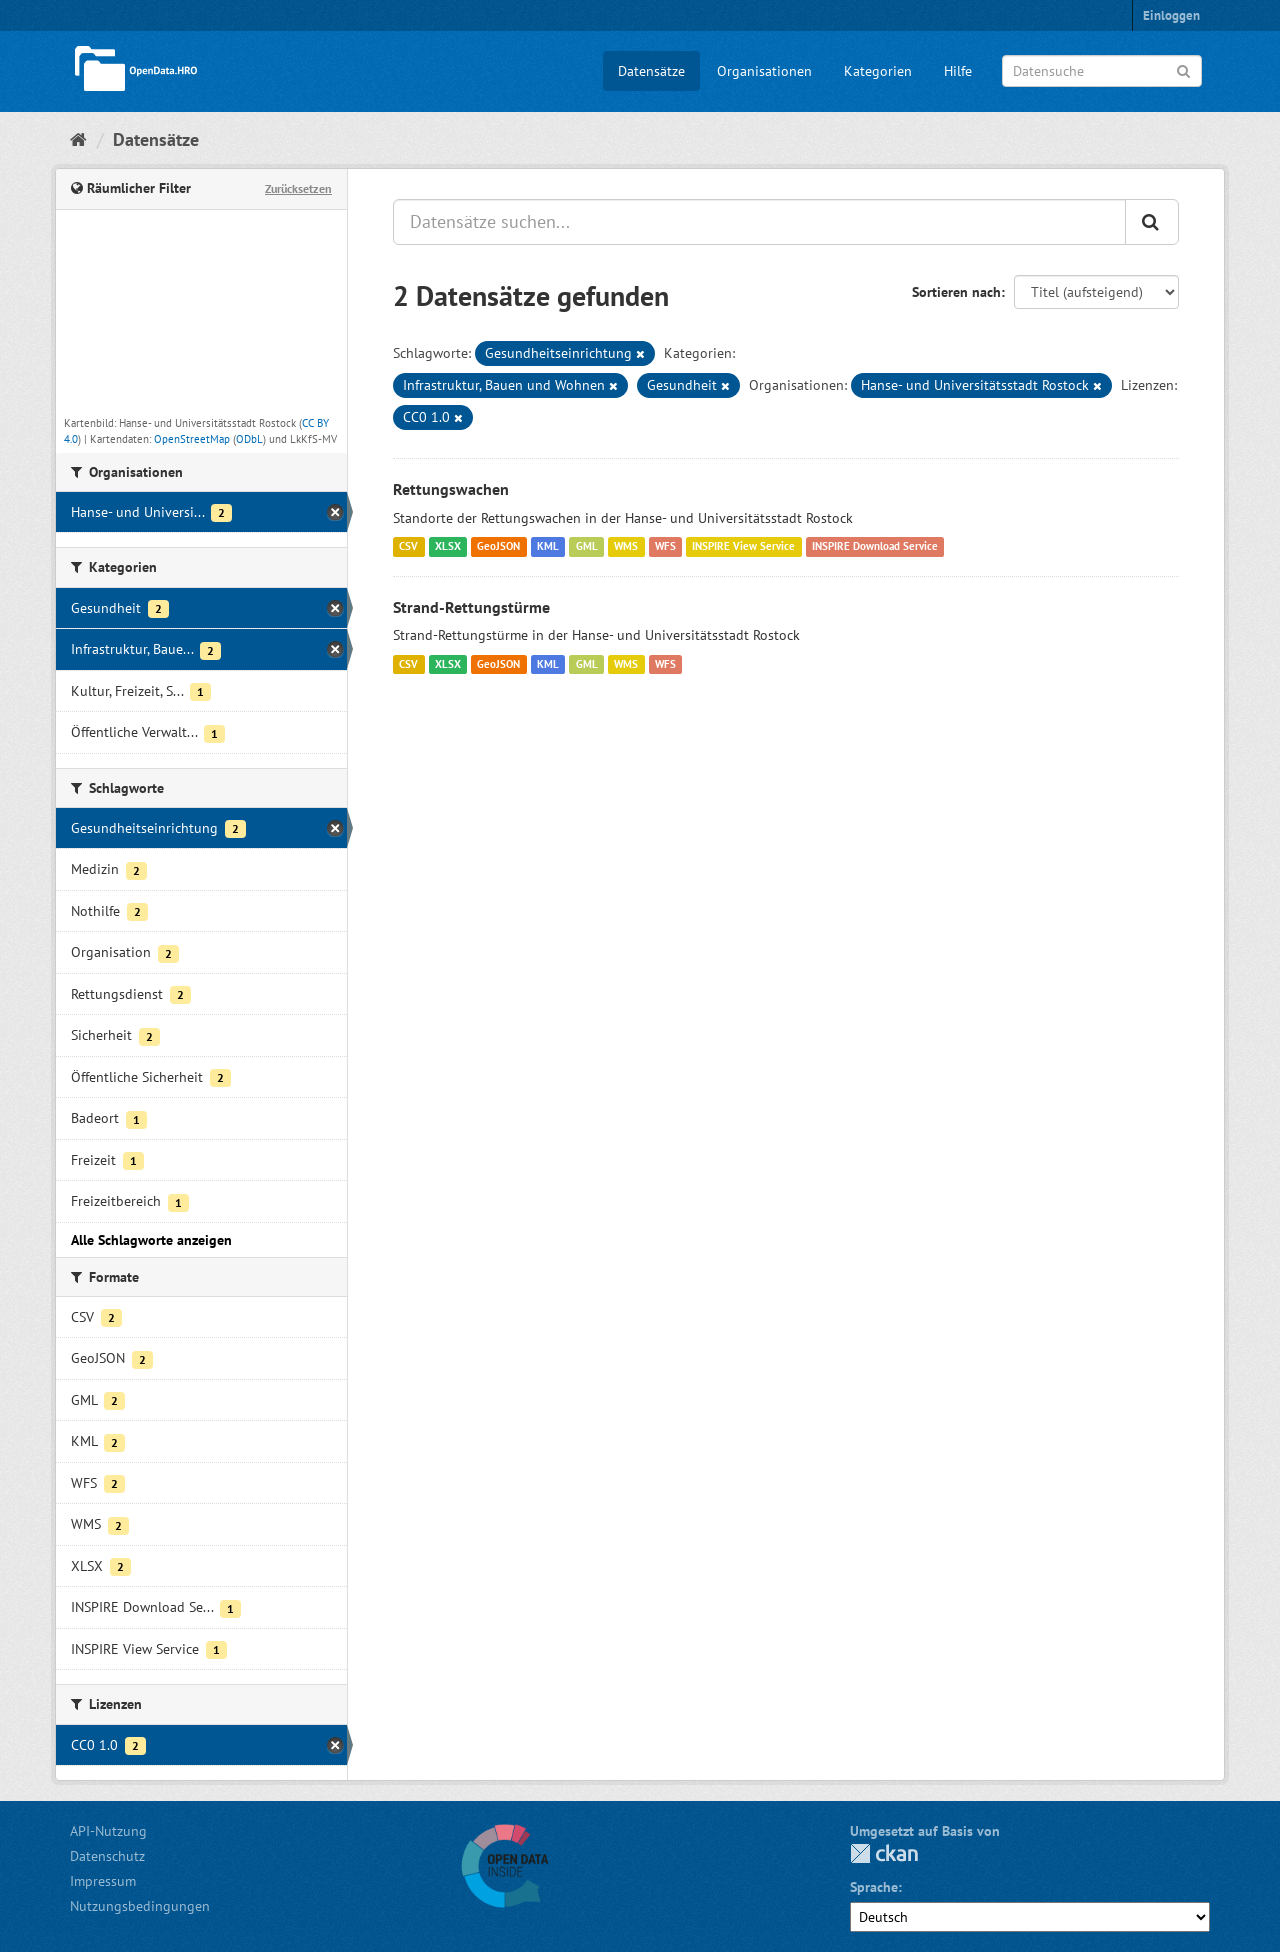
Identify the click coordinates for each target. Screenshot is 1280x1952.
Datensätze (651, 71)
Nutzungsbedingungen (140, 1906)
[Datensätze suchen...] (759, 222)
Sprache (874, 1887)
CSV (408, 547)
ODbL (249, 439)
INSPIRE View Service (743, 547)
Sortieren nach (956, 292)
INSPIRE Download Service (875, 547)
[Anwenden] (1183, 69)
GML (587, 547)
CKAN (884, 1853)
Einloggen (1171, 15)
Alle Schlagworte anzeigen (151, 1240)
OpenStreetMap (192, 439)
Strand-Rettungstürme (471, 607)
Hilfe (958, 71)
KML (548, 547)
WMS (626, 547)
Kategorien (878, 71)
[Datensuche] (1102, 71)
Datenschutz (107, 1856)
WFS (665, 547)
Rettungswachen (451, 489)
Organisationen (764, 71)
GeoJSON (498, 547)
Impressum (103, 1881)
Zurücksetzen (298, 188)
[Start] (78, 139)
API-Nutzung (108, 1831)
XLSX (448, 547)
